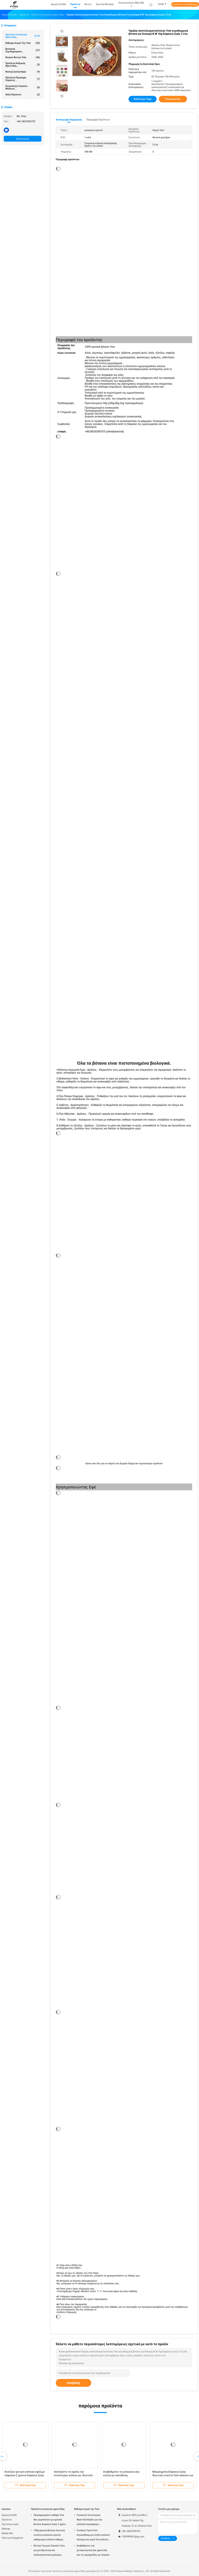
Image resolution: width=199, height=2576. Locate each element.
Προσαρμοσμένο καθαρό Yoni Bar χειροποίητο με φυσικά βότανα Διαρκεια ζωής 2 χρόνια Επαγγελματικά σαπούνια (50, 2520)
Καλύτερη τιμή (142, 99)
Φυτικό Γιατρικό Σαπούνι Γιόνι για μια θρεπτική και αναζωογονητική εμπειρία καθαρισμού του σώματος (49, 2550)
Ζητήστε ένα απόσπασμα (185, 4)
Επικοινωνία (22, 138)
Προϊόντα (6, 2519)
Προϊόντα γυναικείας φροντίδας (48, 2509)
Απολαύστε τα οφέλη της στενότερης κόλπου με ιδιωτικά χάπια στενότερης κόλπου (73, 2475)
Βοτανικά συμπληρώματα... (22, 50)
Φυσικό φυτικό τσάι (22, 57)
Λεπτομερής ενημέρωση (69, 119)
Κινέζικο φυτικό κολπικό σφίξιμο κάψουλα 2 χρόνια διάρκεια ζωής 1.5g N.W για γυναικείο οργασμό (25, 2475)
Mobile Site (7, 2533)
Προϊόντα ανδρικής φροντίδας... (22, 64)
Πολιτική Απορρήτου (12, 2538)
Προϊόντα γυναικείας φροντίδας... (22, 35)
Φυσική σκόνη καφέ (22, 71)
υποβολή (73, 2383)
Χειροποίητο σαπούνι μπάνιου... (22, 87)
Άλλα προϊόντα (22, 94)
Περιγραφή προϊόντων (98, 119)
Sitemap (6, 2528)
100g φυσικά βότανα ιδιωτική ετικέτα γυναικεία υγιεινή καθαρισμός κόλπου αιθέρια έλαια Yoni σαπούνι (49, 2535)
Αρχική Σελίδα (9, 2515)
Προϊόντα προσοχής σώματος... (22, 78)
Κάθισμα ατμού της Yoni (22, 43)
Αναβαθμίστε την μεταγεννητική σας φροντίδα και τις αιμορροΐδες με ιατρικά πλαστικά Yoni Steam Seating (93, 2550)
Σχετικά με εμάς (10, 2524)
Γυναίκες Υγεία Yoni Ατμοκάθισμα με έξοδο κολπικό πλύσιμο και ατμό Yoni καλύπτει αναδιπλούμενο (93, 2535)
